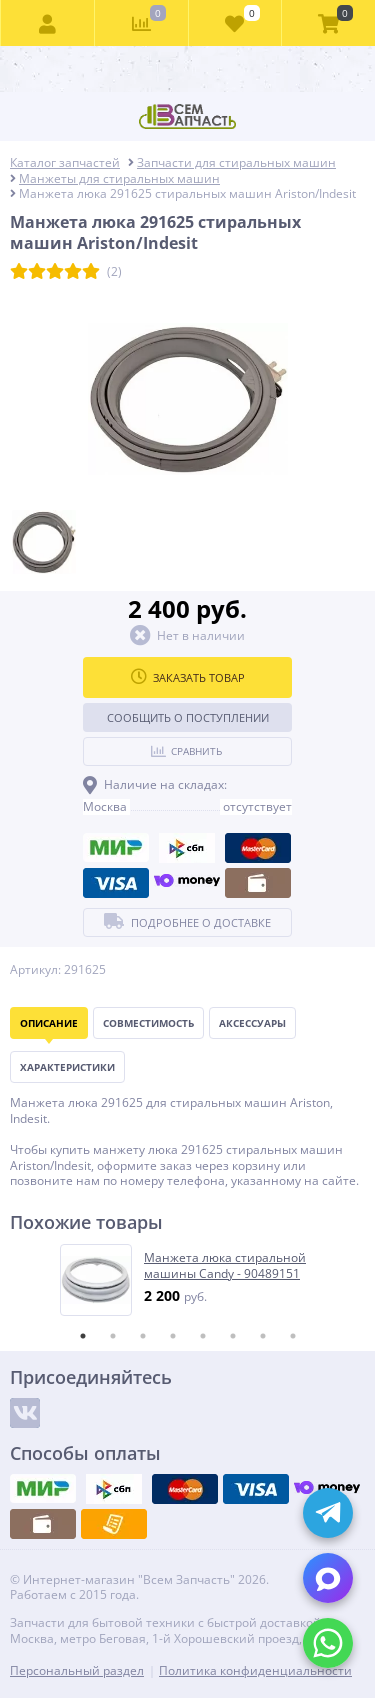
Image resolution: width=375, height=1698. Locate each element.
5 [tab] (203, 1336)
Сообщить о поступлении (188, 717)
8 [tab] (293, 1336)
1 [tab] (83, 1336)
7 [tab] (263, 1336)
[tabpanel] (188, 1280)
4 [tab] (173, 1336)
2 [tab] (113, 1336)
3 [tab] (143, 1336)
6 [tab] (233, 1336)
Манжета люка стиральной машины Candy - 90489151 (225, 1265)
